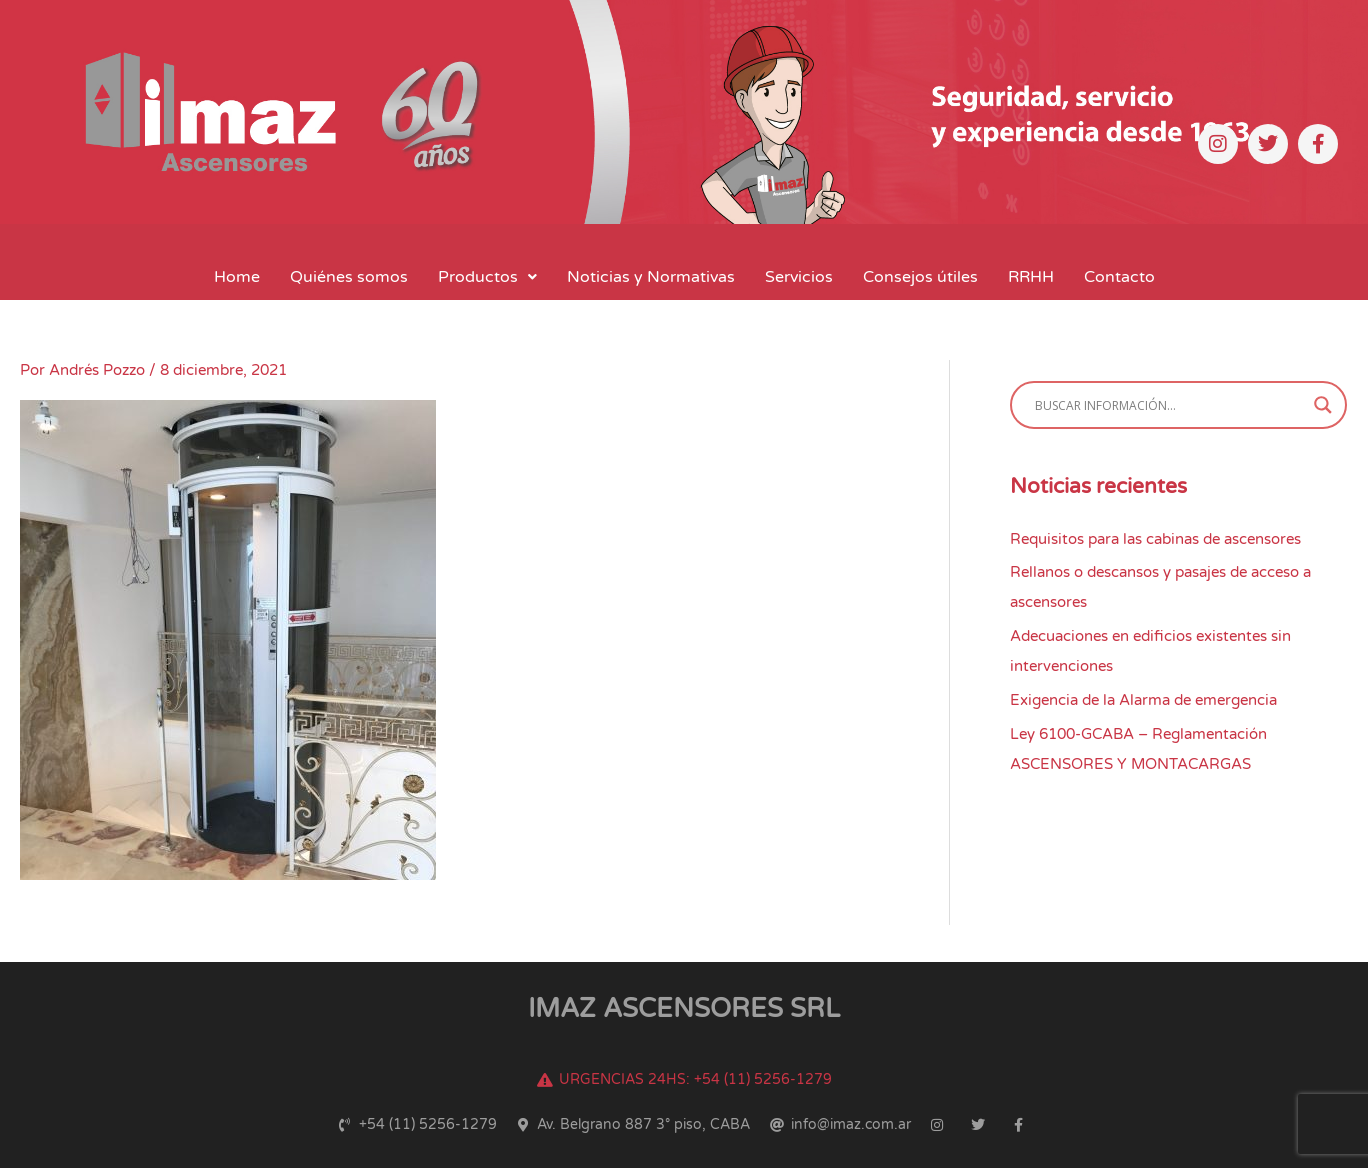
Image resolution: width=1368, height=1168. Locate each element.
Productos (487, 277)
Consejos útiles (920, 277)
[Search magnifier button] (1323, 405)
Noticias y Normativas (651, 277)
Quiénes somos (349, 277)
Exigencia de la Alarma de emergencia (1143, 700)
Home (237, 277)
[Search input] (1169, 405)
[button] (487, 277)
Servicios (799, 277)
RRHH (1031, 277)
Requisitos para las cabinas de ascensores (1155, 539)
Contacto (1119, 277)
